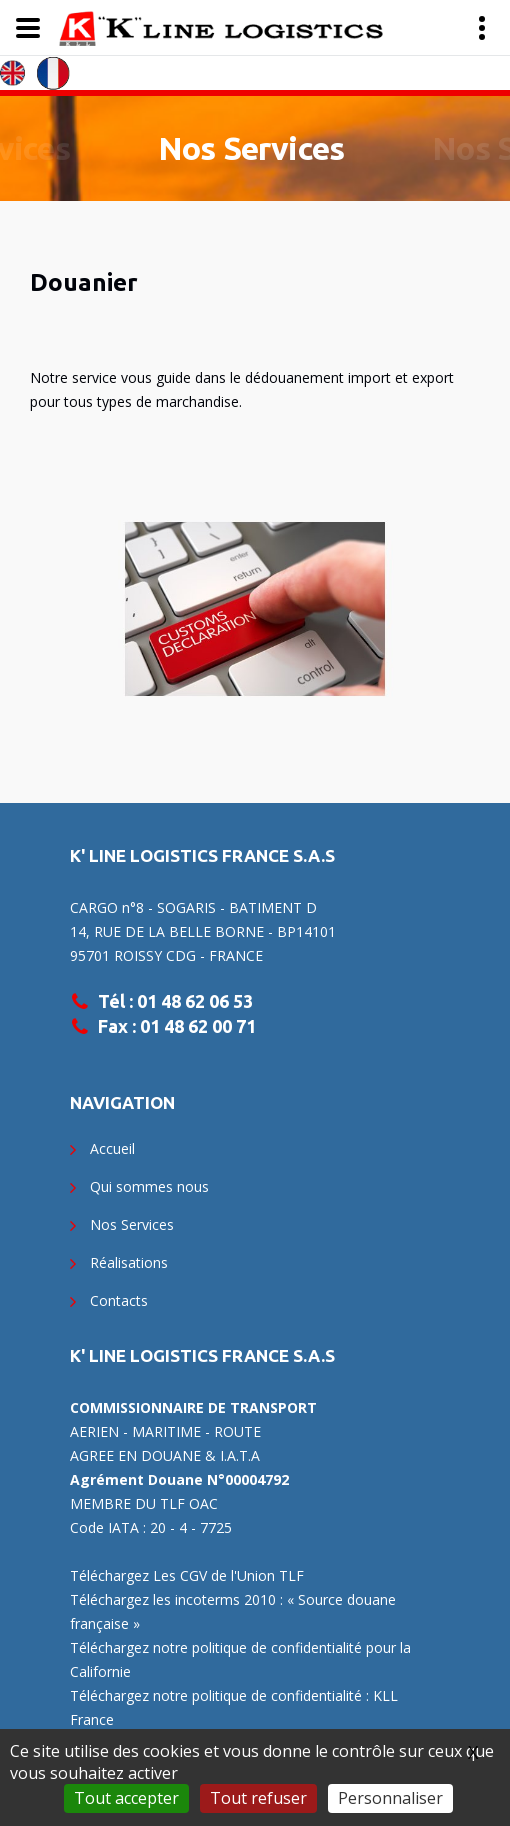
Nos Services (251, 148)
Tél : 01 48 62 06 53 (175, 1001)
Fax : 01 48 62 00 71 (177, 1026)
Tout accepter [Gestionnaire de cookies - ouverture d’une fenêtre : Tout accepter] (126, 1798)
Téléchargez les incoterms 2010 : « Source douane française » (233, 1611)
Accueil (112, 1148)
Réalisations (129, 1262)
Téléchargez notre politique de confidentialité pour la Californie (240, 1659)
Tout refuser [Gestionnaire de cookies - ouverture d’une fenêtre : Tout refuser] (258, 1798)
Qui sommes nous (149, 1186)
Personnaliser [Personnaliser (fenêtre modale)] (390, 1798)
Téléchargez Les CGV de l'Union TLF (187, 1575)
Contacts (119, 1300)
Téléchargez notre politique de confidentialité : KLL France (234, 1707)
